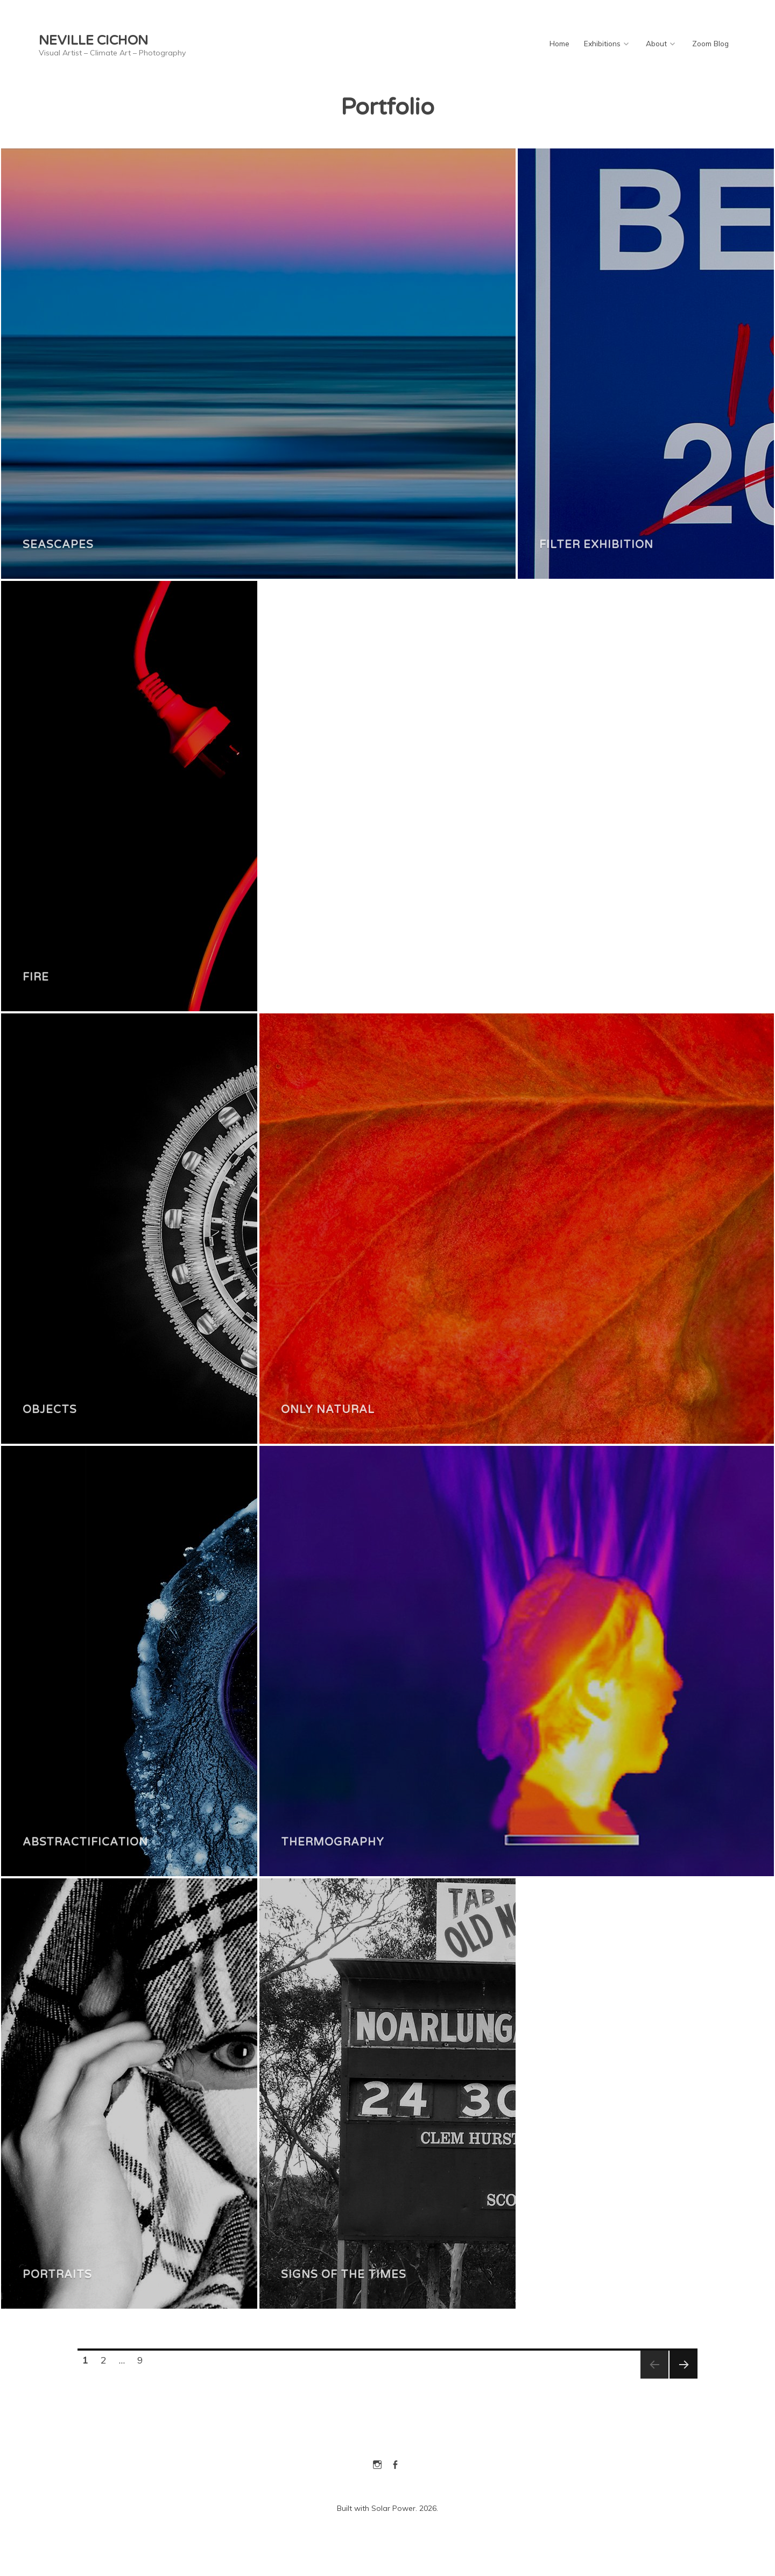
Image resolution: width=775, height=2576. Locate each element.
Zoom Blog (710, 43)
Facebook (395, 2462)
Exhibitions (602, 43)
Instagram (377, 2462)
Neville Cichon (93, 40)
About (656, 43)
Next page (683, 2378)
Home (559, 43)
